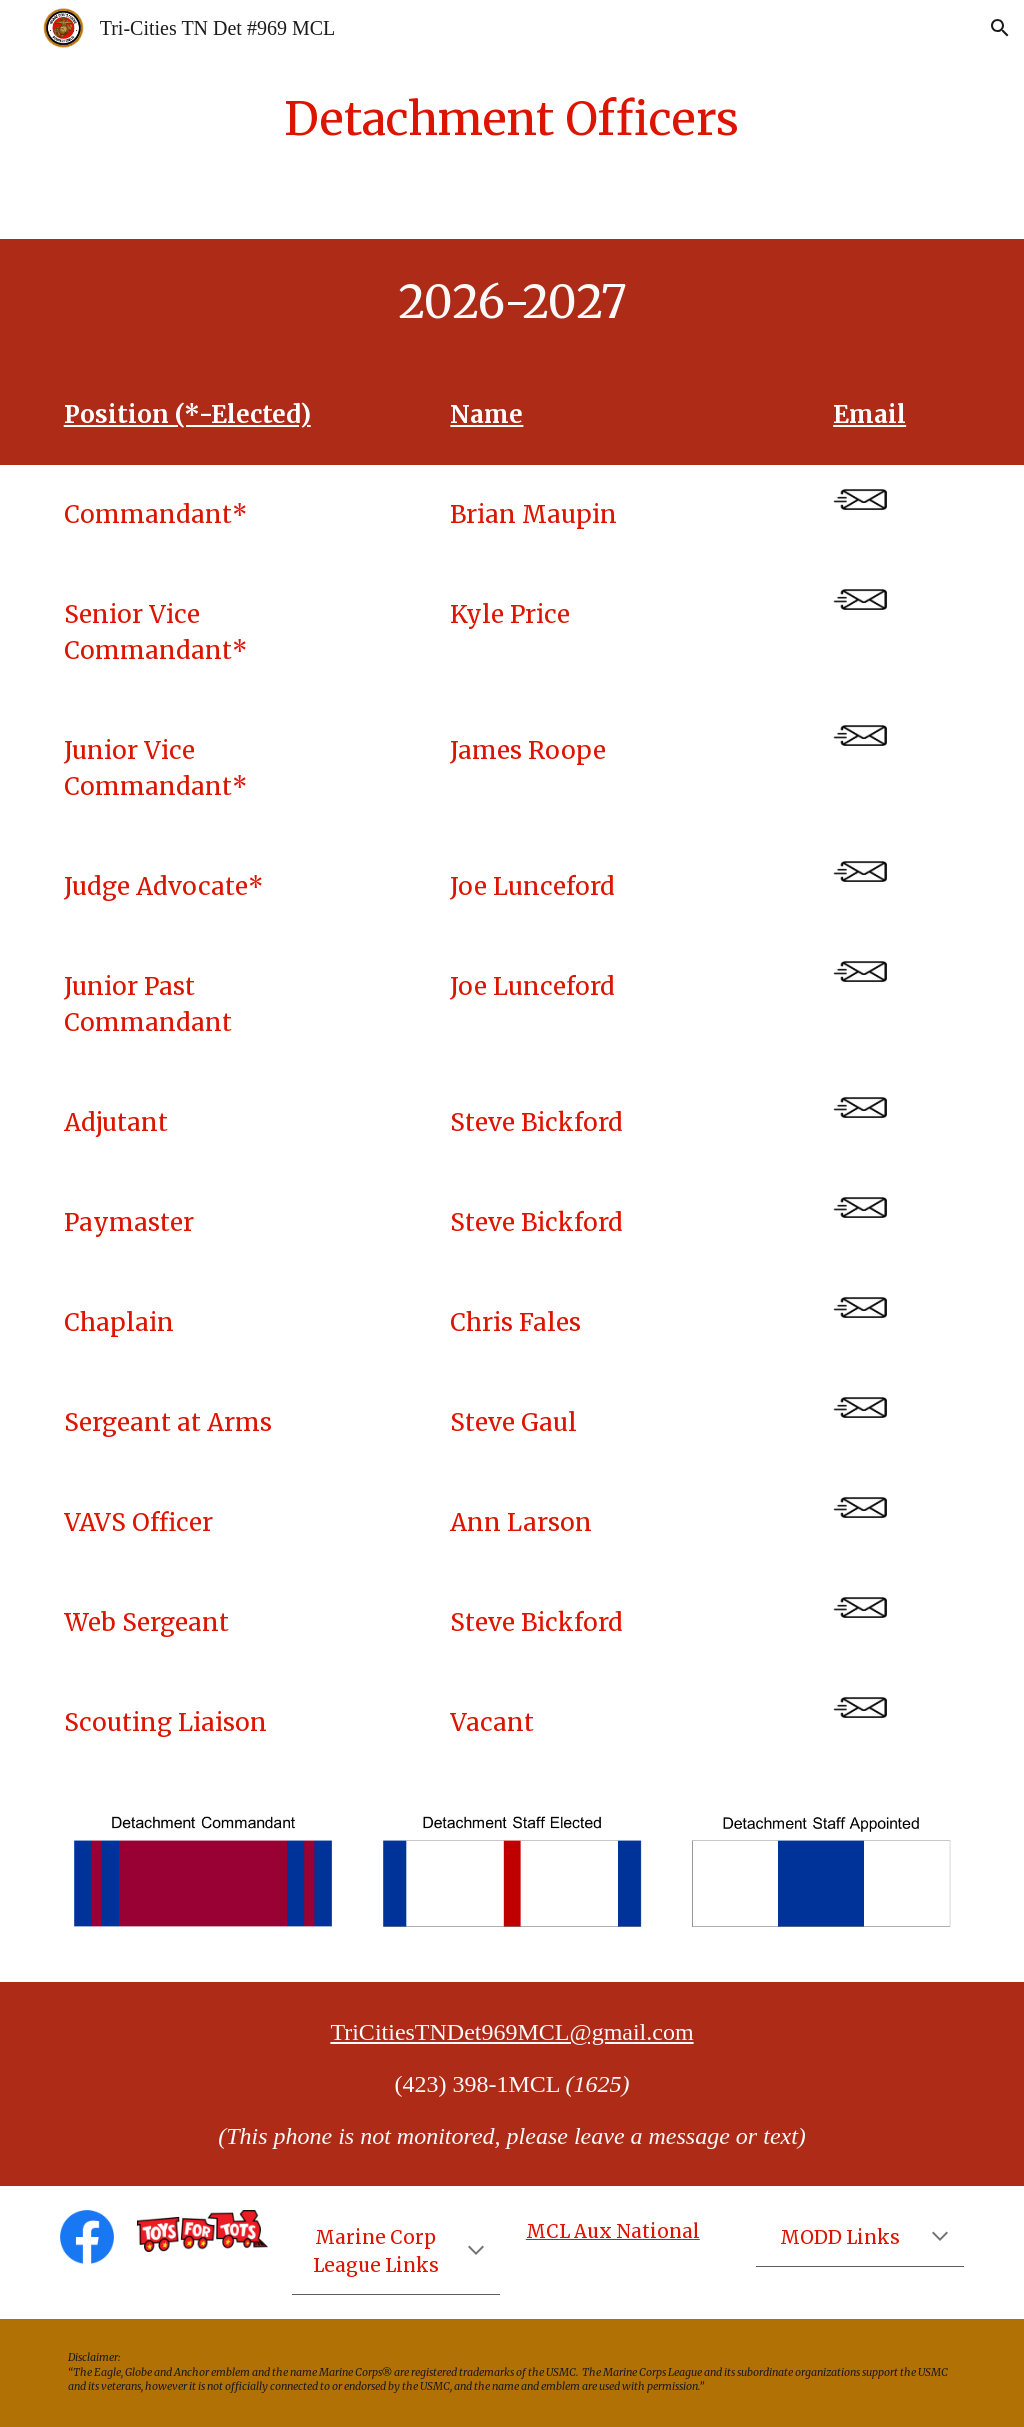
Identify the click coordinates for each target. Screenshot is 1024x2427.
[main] (511, 119)
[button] (1000, 28)
